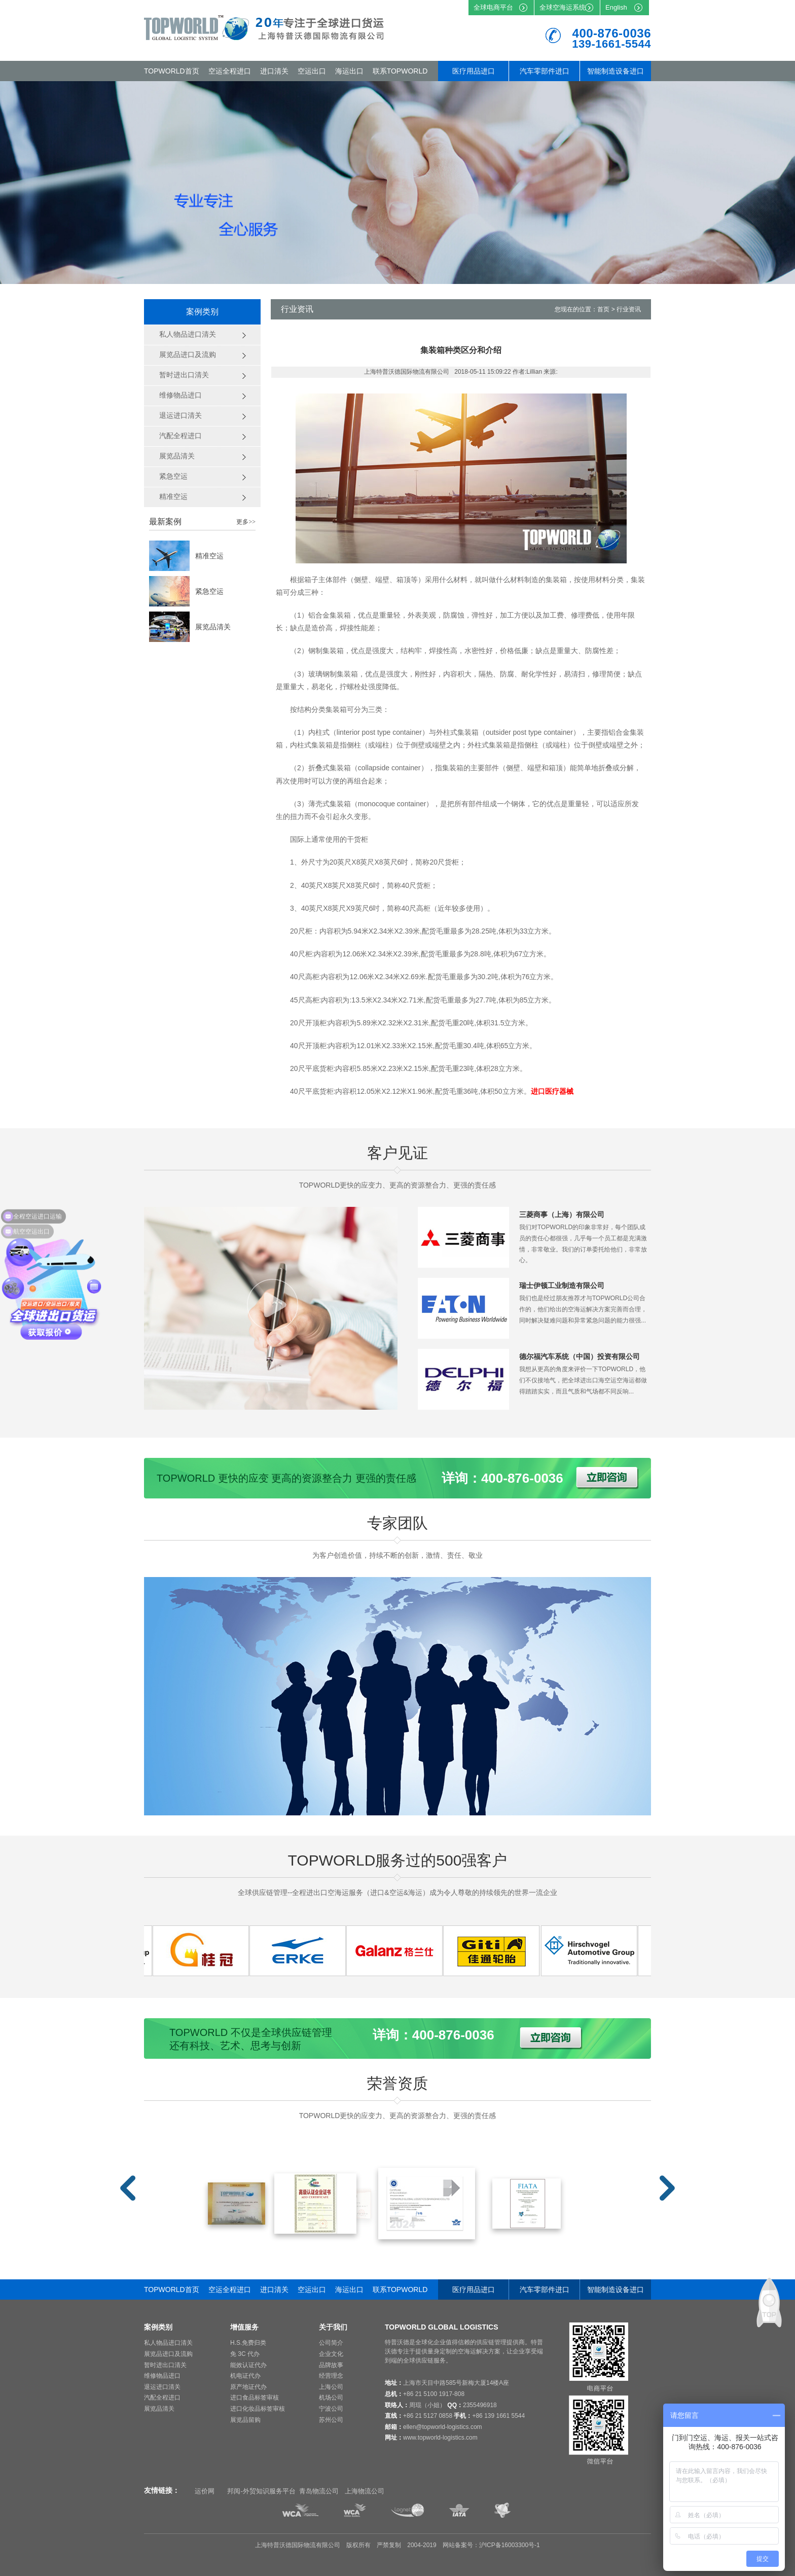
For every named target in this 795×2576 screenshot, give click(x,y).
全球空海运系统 (562, 7)
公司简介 (331, 2342)
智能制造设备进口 (615, 71)
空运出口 (312, 71)
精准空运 (209, 556)
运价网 (204, 2491)
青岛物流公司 (319, 2491)
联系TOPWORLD (400, 71)
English (616, 7)
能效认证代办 (248, 2365)
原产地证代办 (248, 2386)
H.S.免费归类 (248, 2342)
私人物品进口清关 (168, 2342)
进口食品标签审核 (254, 2397)
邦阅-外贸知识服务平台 (261, 2491)
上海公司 (331, 2386)
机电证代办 (245, 2375)
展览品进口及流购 (168, 2353)
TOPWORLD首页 (171, 71)
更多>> (246, 521)
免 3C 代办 (245, 2353)
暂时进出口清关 (165, 2365)
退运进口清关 (162, 2386)
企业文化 (331, 2353)
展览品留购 (245, 2419)
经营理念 (331, 2375)
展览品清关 (213, 627)
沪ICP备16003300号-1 (509, 2545)
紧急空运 (209, 591)
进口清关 (274, 71)
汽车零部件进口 (544, 71)
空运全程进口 (229, 71)
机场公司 (331, 2397)
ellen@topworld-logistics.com (442, 2426)
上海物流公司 (364, 2491)
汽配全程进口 (162, 2397)
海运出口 (349, 71)
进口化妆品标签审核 (257, 2408)
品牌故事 (331, 2365)
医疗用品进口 (473, 71)
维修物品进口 (162, 2375)
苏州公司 (331, 2419)
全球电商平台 (493, 7)
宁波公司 (331, 2408)
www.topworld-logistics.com (440, 2437)
